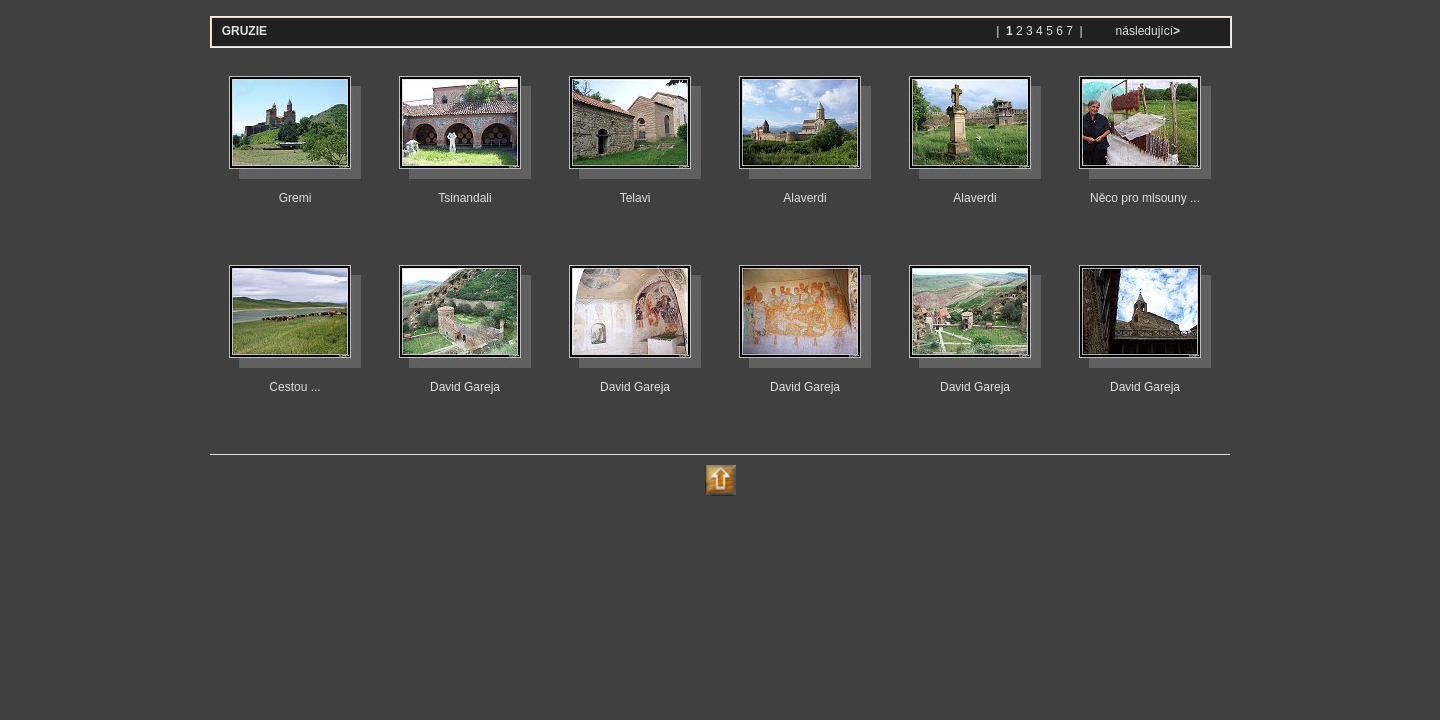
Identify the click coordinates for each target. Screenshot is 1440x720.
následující (1146, 31)
